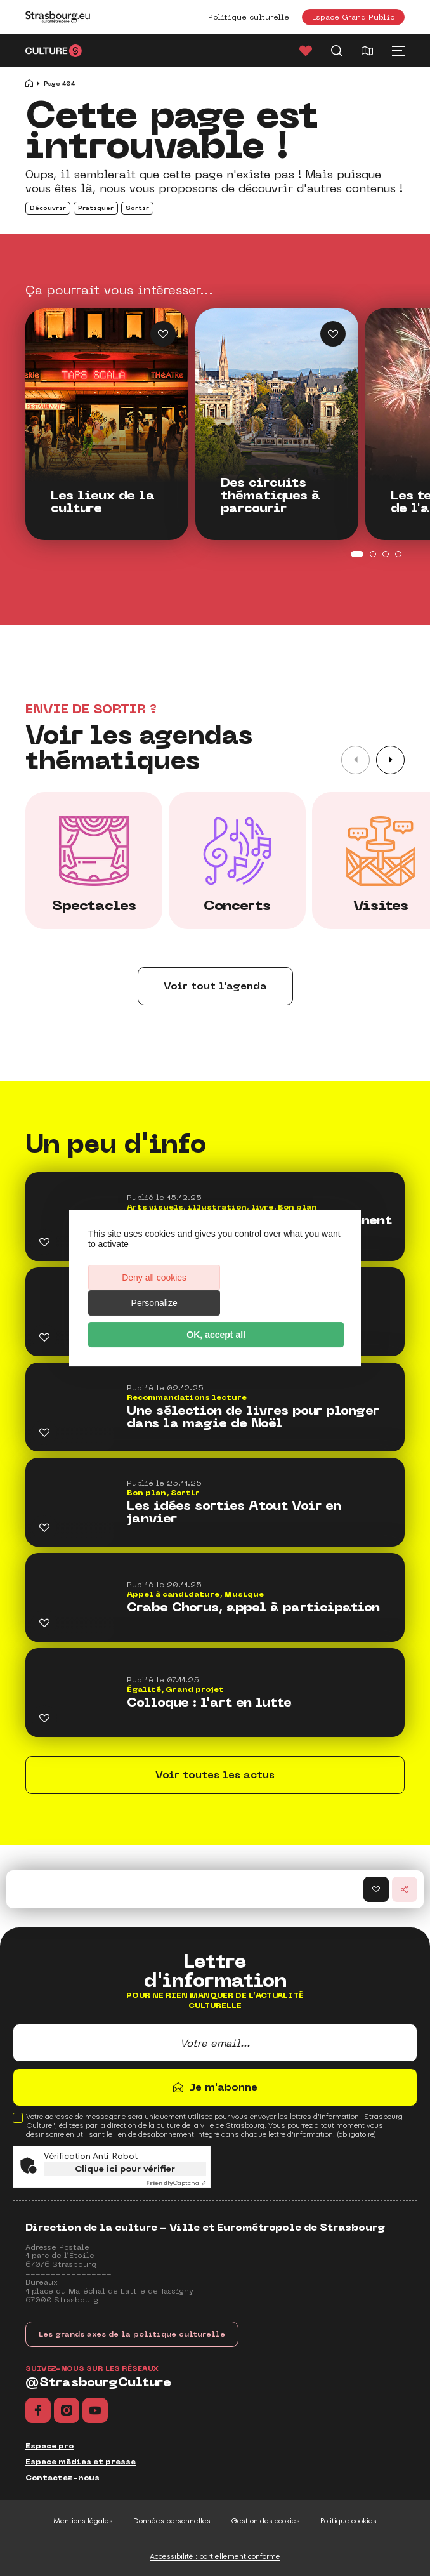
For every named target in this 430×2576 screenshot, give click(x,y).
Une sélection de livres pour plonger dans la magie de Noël (253, 1417)
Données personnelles (172, 2520)
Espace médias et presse (80, 2462)
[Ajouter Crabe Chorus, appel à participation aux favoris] (44, 1622)
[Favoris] (305, 50)
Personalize (279, 1290)
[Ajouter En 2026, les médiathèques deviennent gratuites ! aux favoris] (44, 1242)
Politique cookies (348, 2520)
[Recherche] (336, 50)
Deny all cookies (151, 1290)
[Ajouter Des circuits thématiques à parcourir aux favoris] (333, 334)
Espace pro (49, 2446)
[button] (390, 760)
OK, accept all (215, 1322)
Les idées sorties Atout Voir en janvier (234, 1512)
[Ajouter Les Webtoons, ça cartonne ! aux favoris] (44, 1337)
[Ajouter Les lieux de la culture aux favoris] (163, 334)
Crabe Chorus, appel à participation (253, 1607)
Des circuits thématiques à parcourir (270, 496)
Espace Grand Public (353, 17)
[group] (93, 860)
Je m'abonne (223, 2087)
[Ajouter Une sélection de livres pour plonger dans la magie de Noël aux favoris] (44, 1432)
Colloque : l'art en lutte (209, 1702)
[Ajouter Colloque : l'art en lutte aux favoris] (44, 1718)
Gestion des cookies (265, 2520)
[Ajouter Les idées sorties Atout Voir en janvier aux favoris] (44, 1527)
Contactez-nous (62, 2478)
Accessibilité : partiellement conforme (215, 2556)
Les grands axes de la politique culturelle (132, 2334)
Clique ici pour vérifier (125, 2168)
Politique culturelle (248, 17)
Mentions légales (83, 2520)
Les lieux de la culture (103, 502)
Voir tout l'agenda (215, 986)
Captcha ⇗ (176, 2183)
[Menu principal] (398, 51)
